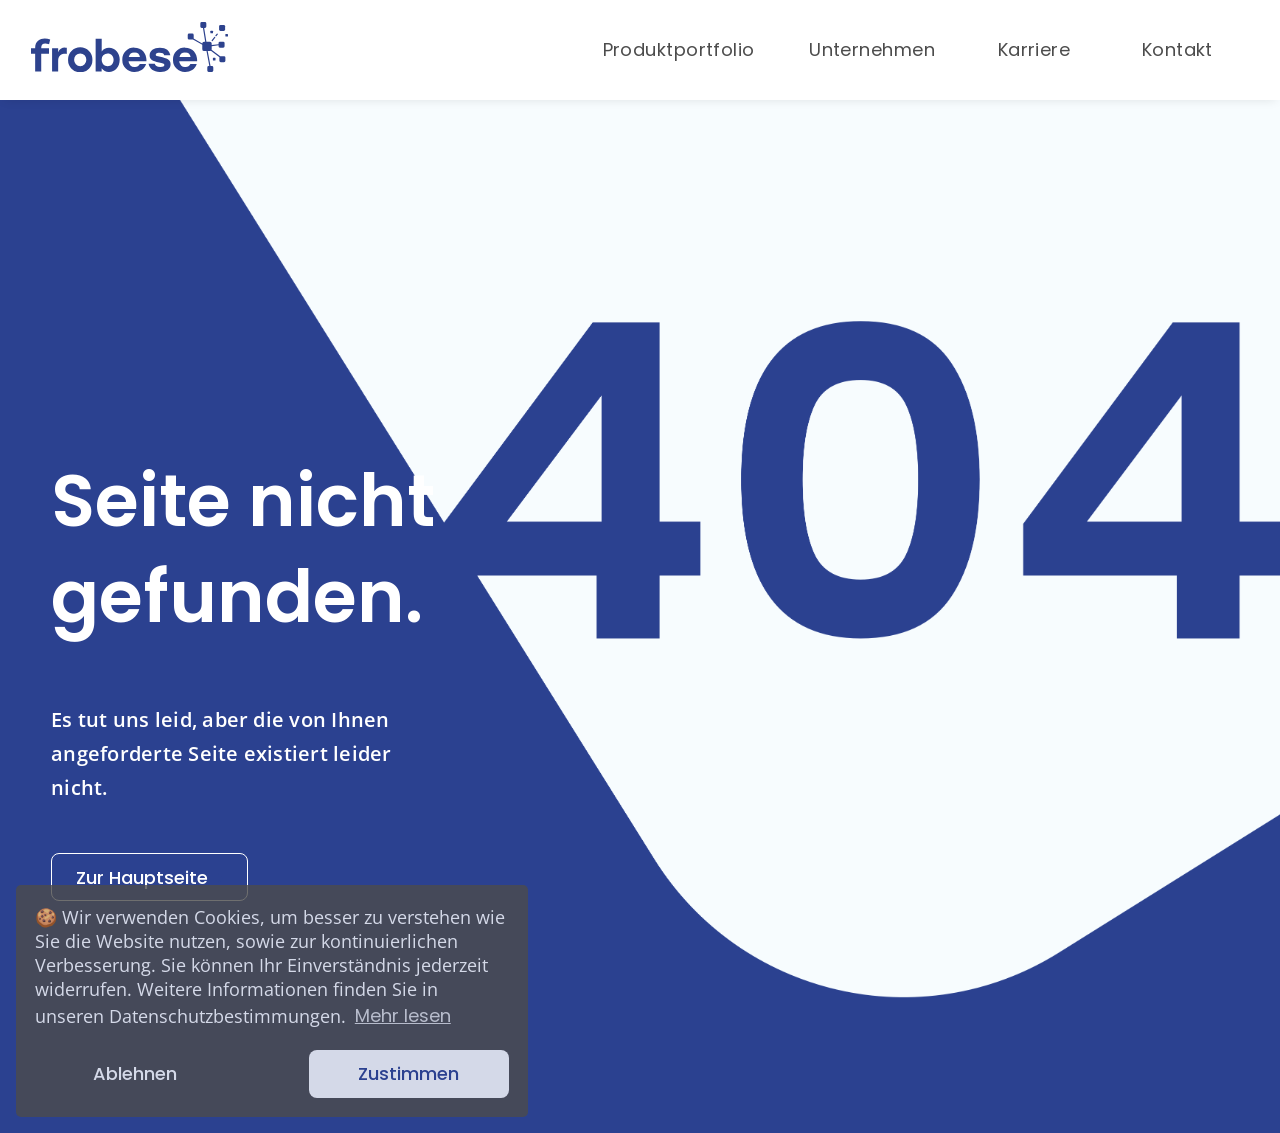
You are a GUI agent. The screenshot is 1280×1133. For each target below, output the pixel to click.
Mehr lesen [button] (403, 1015)
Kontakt (1177, 49)
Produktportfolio (679, 49)
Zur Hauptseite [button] (149, 877)
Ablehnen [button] (135, 1073)
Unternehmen (872, 49)
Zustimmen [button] (408, 1073)
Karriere (1034, 49)
